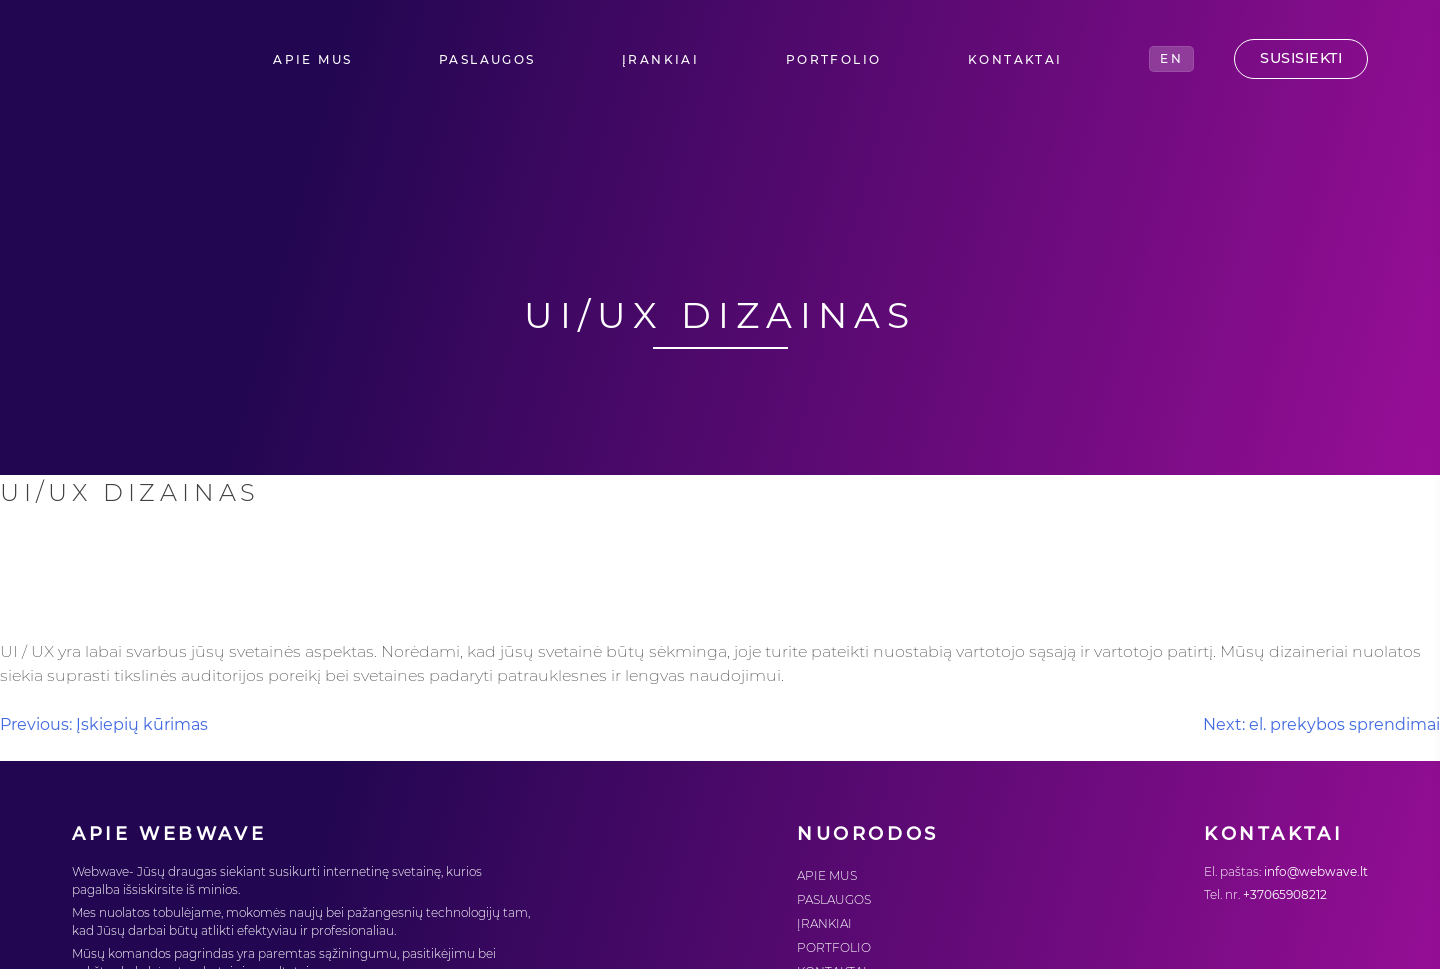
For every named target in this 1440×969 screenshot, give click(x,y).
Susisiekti (1301, 58)
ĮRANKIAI (660, 59)
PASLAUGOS (487, 59)
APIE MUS (312, 59)
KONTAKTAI (1015, 59)
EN (1171, 58)
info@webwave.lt (1316, 871)
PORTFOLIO (834, 59)
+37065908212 (1285, 894)
